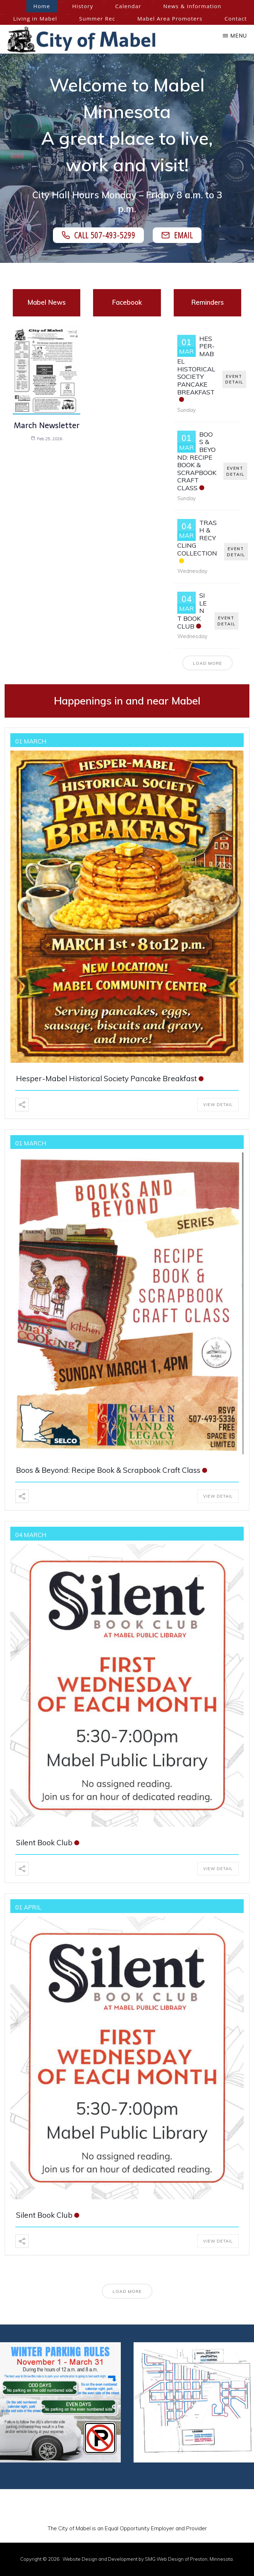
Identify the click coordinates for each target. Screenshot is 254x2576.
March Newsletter (47, 425)
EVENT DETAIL (234, 379)
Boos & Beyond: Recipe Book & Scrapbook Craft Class (196, 461)
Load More (207, 663)
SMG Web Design (164, 2559)
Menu (238, 35)
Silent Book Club (44, 1842)
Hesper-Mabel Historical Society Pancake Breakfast (196, 365)
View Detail (218, 1104)
